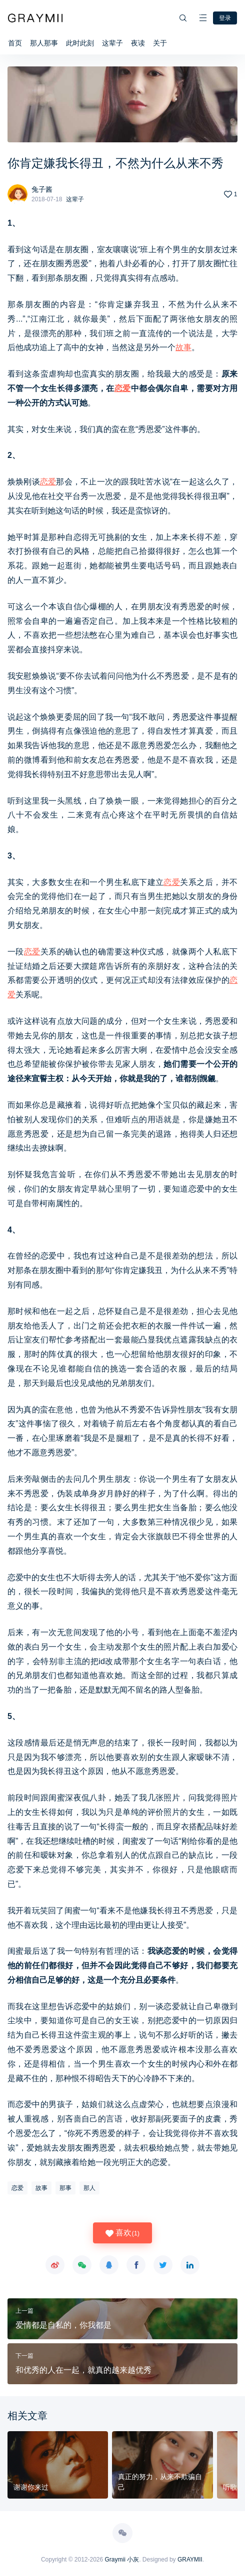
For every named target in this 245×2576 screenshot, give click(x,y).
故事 (184, 347)
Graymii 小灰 (122, 2559)
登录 (225, 17)
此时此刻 (80, 43)
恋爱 (122, 388)
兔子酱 (42, 189)
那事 (66, 2187)
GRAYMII (190, 2559)
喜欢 (123, 2232)
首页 (15, 43)
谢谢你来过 (31, 2487)
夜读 (138, 43)
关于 (160, 43)
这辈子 (112, 43)
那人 (90, 2187)
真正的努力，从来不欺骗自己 (160, 2482)
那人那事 (44, 43)
